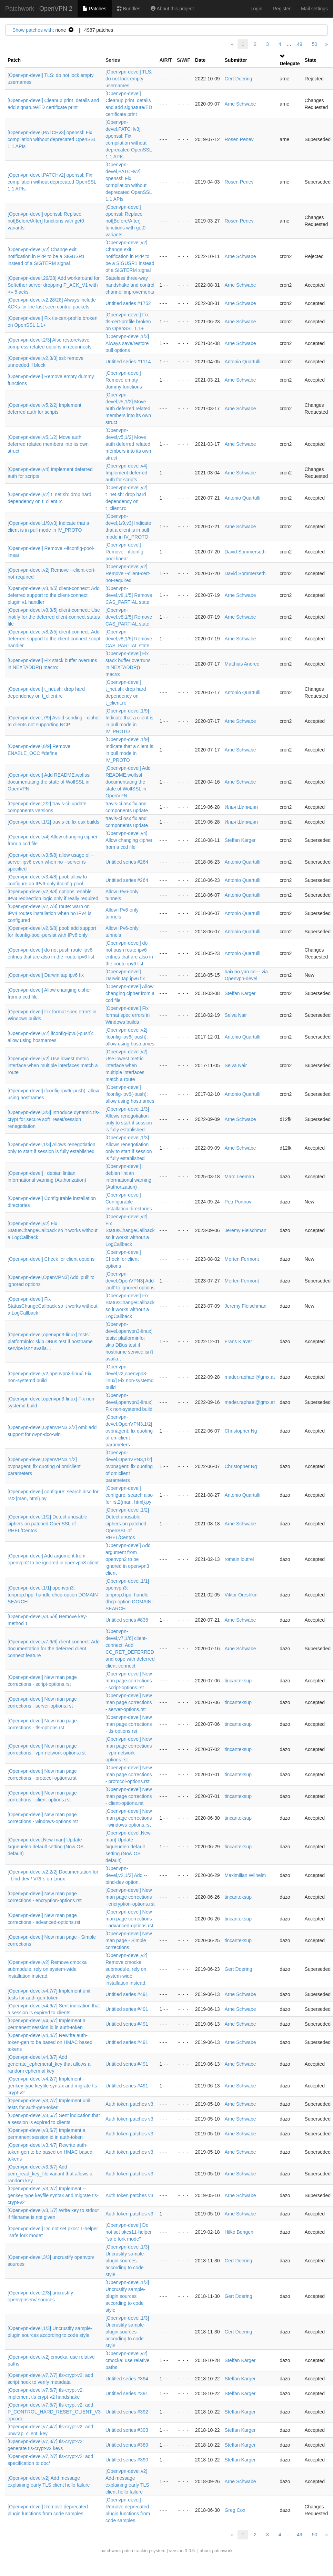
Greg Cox (234, 2510)
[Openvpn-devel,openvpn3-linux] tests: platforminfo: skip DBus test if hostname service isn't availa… (50, 1341)
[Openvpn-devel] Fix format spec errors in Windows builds (127, 1015)
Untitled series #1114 (128, 361)
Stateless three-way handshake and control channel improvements (129, 285)
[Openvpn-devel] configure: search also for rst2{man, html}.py (129, 1495)
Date (200, 60)
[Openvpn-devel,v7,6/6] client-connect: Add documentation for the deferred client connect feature (54, 1648)
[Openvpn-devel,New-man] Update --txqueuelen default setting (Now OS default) (47, 1846)
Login (256, 8)
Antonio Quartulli (242, 361)
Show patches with (32, 30)
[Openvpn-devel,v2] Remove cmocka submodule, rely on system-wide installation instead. (47, 1969)
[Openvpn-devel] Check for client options (51, 1259)
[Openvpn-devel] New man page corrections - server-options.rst (128, 1702)
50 (314, 44)
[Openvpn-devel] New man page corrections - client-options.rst (128, 1796)
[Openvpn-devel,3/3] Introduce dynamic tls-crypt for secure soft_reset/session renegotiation (54, 1119)
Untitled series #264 (126, 862)
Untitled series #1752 (128, 303)
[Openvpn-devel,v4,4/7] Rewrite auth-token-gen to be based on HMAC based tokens (50, 2042)
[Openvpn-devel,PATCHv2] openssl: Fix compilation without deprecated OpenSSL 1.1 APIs (52, 181)
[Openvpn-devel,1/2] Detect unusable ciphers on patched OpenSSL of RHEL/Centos (47, 1523)
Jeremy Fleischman (245, 1230)
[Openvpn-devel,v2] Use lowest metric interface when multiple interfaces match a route (53, 1065)
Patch (14, 60)
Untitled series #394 (126, 2378)
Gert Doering (238, 78)
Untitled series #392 (126, 2412)
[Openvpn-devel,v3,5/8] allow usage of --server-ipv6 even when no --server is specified (51, 862)
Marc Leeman (239, 1176)
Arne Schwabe (240, 104)
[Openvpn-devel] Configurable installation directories (128, 1201)
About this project (172, 8)
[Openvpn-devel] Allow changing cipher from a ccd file (129, 993)
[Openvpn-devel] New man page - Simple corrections (128, 1940)
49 (299, 44)
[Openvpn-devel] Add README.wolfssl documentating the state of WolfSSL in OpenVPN (49, 782)
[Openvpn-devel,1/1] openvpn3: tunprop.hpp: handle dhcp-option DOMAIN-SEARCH (53, 1594)
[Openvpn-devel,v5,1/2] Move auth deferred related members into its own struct (128, 408)
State (310, 60)
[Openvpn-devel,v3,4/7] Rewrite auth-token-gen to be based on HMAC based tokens (50, 2152)
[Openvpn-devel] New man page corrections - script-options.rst (128, 1680)
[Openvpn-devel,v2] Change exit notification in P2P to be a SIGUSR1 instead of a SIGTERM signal (46, 256)
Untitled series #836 (126, 1620)
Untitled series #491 (126, 1994)
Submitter (235, 60)
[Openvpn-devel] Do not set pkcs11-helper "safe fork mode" (128, 2232)
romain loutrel (239, 1559)
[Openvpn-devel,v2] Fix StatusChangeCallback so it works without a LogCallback (53, 1230)
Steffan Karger (239, 840)
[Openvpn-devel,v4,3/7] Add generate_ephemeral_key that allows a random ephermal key (49, 2064)
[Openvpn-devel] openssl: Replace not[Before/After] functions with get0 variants (46, 220)
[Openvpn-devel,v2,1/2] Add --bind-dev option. (126, 1875)
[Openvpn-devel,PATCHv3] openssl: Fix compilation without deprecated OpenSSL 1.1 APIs (52, 139)
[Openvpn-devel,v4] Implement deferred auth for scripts (126, 472)
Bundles (128, 8)
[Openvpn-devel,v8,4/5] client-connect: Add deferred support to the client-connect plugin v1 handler (54, 595)
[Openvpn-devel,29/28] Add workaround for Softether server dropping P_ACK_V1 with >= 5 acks (54, 285)
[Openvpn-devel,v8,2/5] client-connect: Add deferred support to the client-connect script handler (54, 638)
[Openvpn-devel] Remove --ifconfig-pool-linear (125, 551)
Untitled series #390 (126, 2459)
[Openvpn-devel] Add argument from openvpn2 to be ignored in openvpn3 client (128, 1559)
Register (282, 8)
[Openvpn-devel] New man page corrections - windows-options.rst (128, 1818)
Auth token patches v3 (129, 2104)
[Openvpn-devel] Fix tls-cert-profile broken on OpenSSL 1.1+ (128, 321)
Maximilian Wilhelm (245, 1875)
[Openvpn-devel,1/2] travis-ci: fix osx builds (53, 822)
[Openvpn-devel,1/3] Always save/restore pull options (127, 343)
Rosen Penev (238, 139)
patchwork (110, 2550)
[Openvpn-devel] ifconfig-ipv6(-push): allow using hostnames (129, 1094)
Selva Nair (235, 1015)
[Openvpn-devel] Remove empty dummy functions (123, 380)
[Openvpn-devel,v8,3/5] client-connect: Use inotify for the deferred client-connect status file (54, 617)
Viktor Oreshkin (240, 1594)
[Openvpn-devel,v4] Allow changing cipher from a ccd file (128, 840)
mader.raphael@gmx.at (249, 1377)
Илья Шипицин (241, 807)
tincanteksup (238, 1680)
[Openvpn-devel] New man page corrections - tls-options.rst (128, 1724)
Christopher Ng (240, 1431)
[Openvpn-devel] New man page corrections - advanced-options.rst (129, 1918)
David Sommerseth (244, 551)
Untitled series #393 (126, 2430)
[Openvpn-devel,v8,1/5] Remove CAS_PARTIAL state (128, 595)
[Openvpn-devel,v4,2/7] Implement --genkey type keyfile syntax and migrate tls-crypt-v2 (53, 2085)
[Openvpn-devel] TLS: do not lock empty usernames (128, 78)
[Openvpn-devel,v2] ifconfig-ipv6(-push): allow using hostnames (129, 1036)
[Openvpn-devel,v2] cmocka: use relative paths (127, 2360)
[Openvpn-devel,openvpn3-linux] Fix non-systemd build (128, 1402)
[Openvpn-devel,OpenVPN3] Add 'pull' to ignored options (129, 1280)
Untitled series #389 (126, 2445)
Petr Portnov (237, 1202)
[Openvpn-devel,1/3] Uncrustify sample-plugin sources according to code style (127, 2260)
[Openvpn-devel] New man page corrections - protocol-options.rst (128, 1774)
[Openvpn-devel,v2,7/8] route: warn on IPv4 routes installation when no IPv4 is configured (50, 913)
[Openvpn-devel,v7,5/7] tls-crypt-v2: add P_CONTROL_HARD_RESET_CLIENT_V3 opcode (54, 2411)
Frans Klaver (238, 1341)
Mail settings (314, 8)
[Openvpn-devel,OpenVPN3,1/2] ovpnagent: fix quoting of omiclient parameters (129, 1430)
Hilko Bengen (238, 2232)
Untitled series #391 (126, 2393)
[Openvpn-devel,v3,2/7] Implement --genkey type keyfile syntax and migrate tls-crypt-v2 (53, 2195)
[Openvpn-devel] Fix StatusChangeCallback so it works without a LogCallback (53, 1306)
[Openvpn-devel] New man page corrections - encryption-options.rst (129, 1897)
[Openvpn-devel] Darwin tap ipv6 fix (46, 975)
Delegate (290, 63)
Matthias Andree (241, 664)
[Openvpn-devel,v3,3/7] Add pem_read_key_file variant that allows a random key (50, 2173)
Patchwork (19, 8)
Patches (94, 8)
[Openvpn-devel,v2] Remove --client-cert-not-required (128, 573)
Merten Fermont (241, 1259)
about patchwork (216, 2550)
